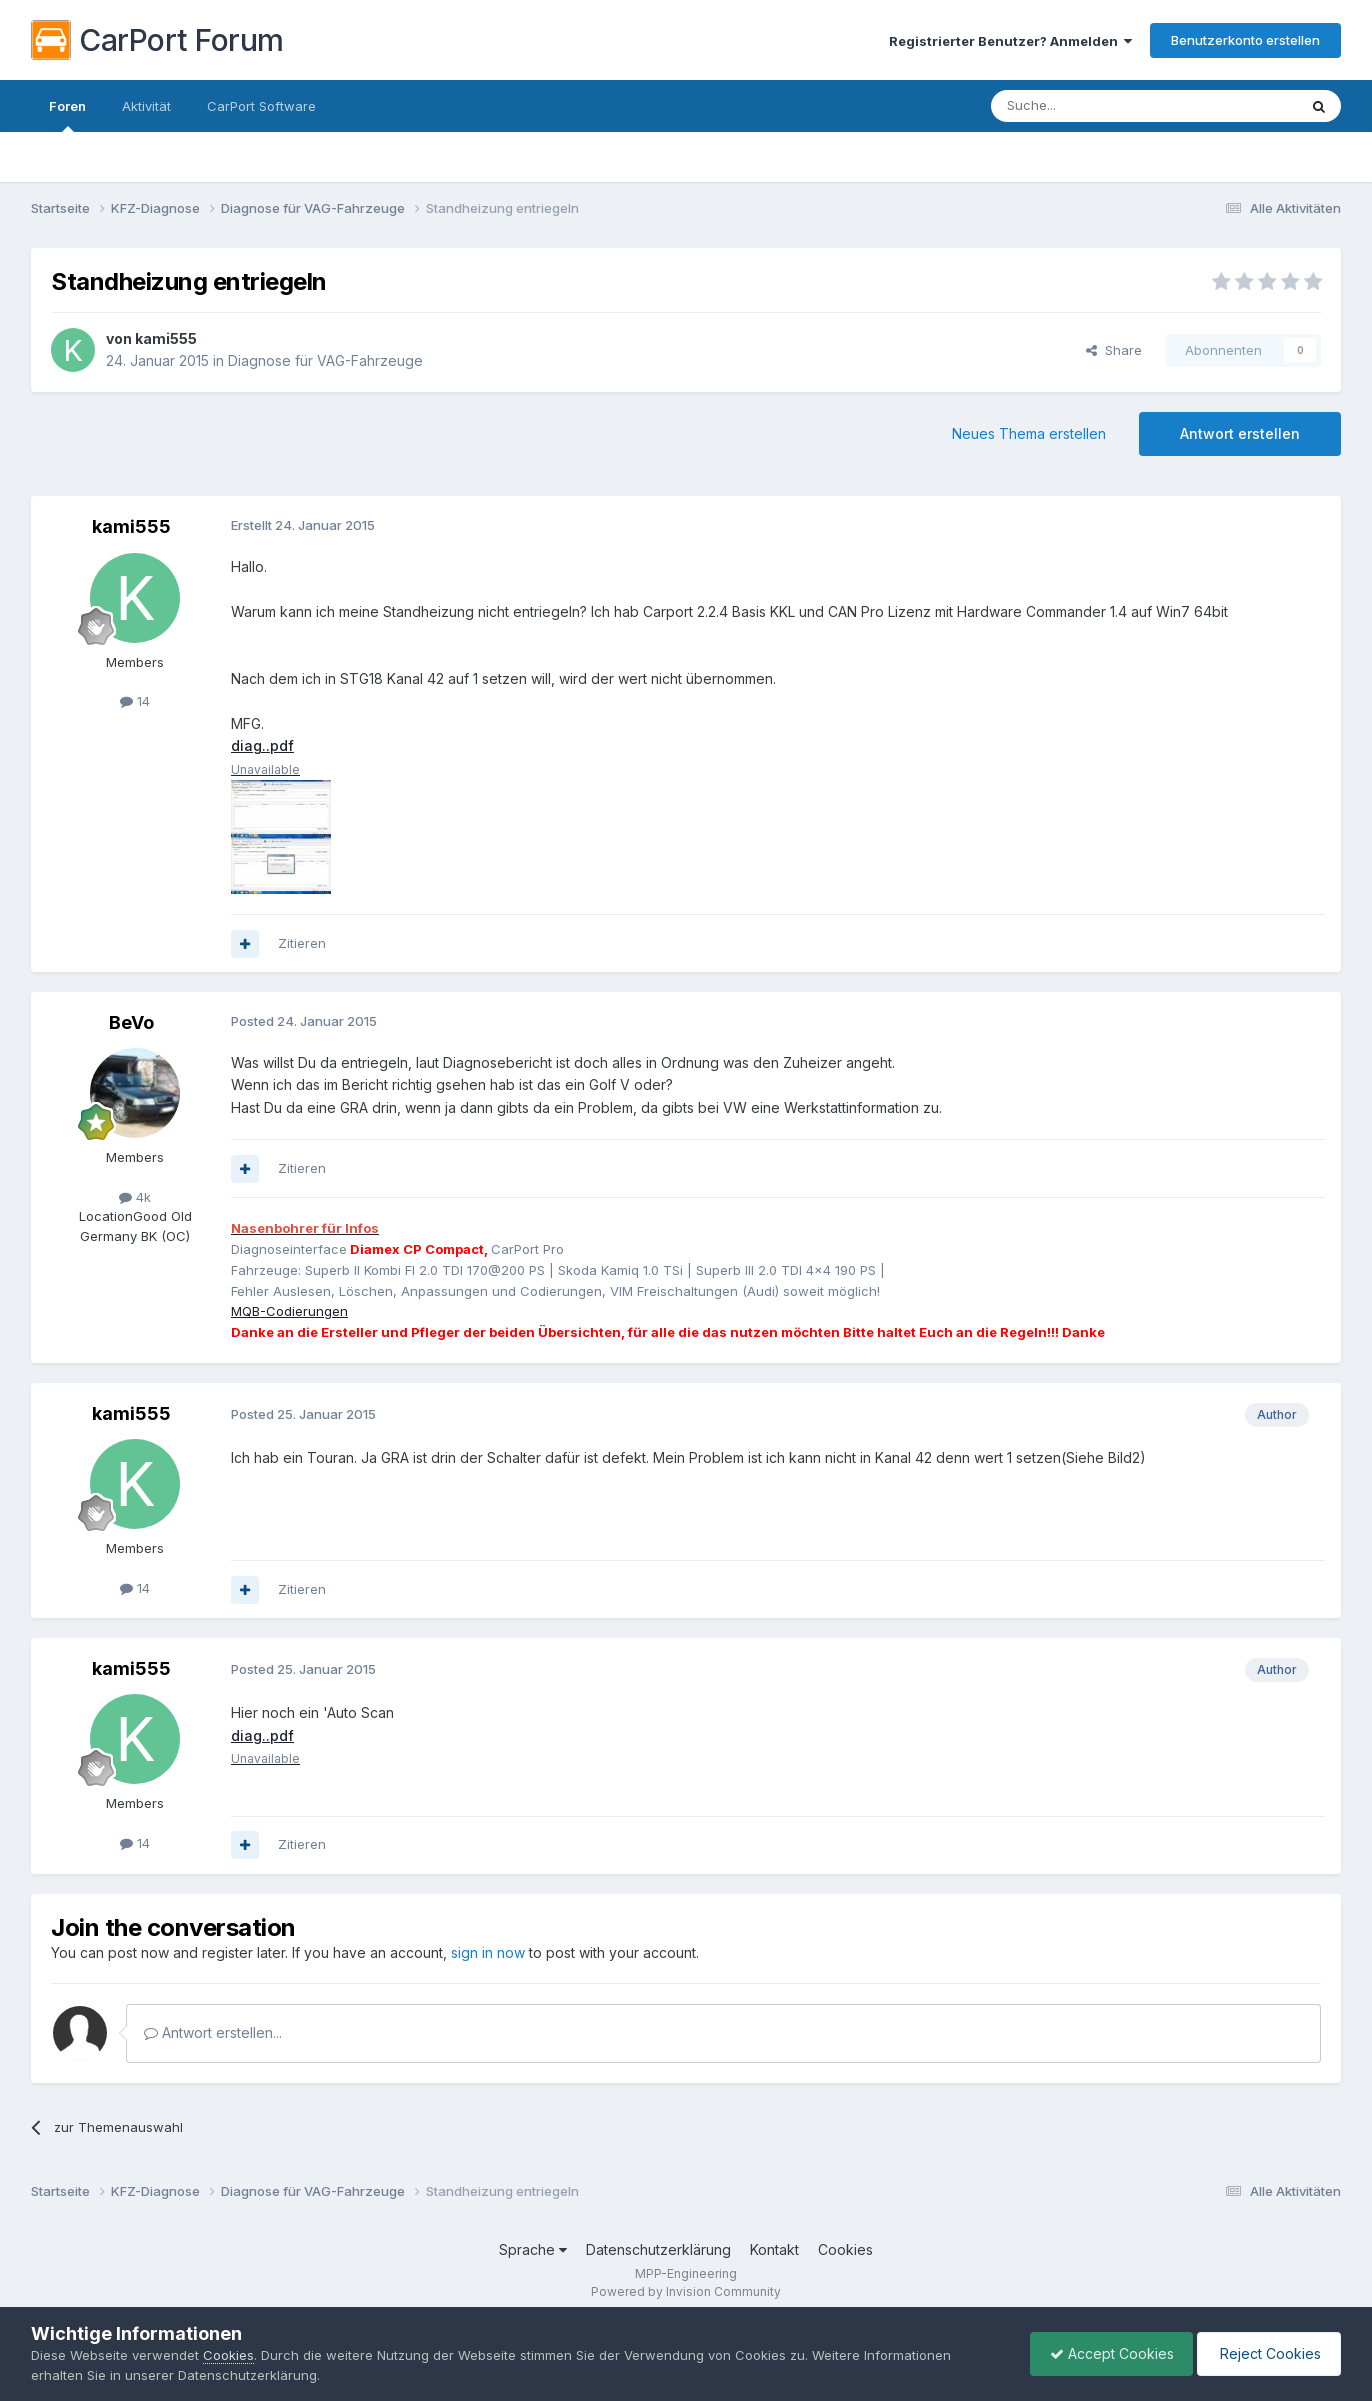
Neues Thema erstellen (1029, 433)
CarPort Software (261, 106)
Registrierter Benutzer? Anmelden (1010, 41)
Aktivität (146, 106)
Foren (67, 115)
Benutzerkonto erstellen (1245, 40)
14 (135, 701)
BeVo (131, 1022)
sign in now (488, 1952)
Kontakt (774, 2249)
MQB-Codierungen (289, 1311)
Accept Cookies (1107, 2353)
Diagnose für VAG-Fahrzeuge (325, 360)
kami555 (166, 338)
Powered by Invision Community (686, 2291)
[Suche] (1093, 106)
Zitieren (302, 943)
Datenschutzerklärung (658, 2249)
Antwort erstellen (1240, 433)
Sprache (533, 2249)
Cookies (845, 2249)
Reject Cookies (1267, 2353)
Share (1114, 350)
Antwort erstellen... (213, 2032)
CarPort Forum (157, 40)
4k (135, 1197)
